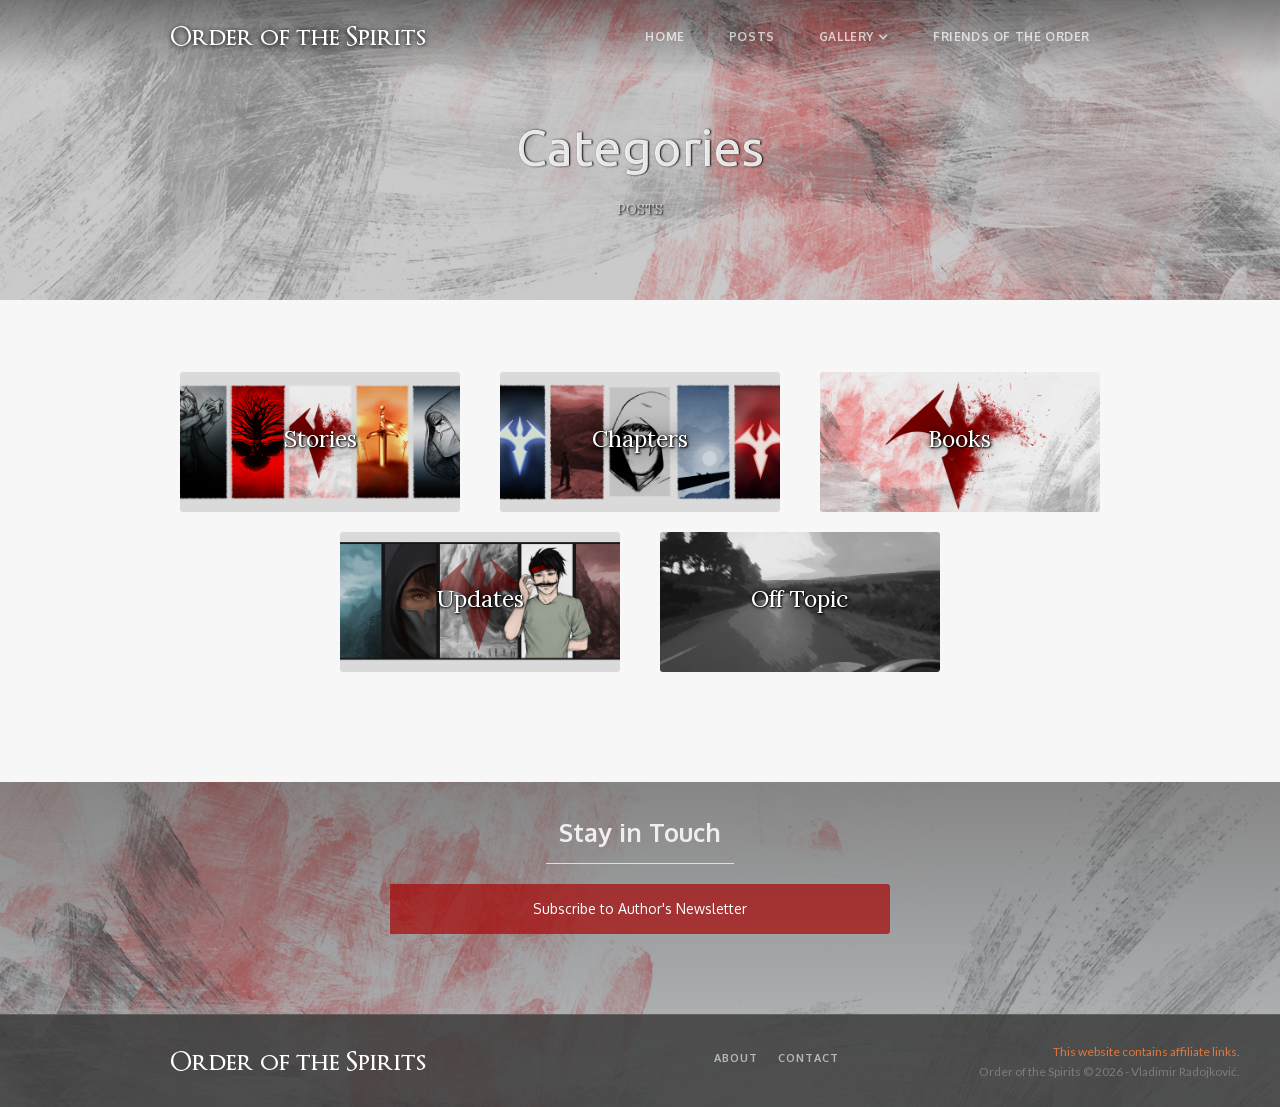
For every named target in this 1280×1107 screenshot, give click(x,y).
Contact (808, 1058)
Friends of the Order (1011, 36)
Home (664, 36)
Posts (752, 36)
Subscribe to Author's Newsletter (640, 908)
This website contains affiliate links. (1146, 1051)
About (736, 1058)
